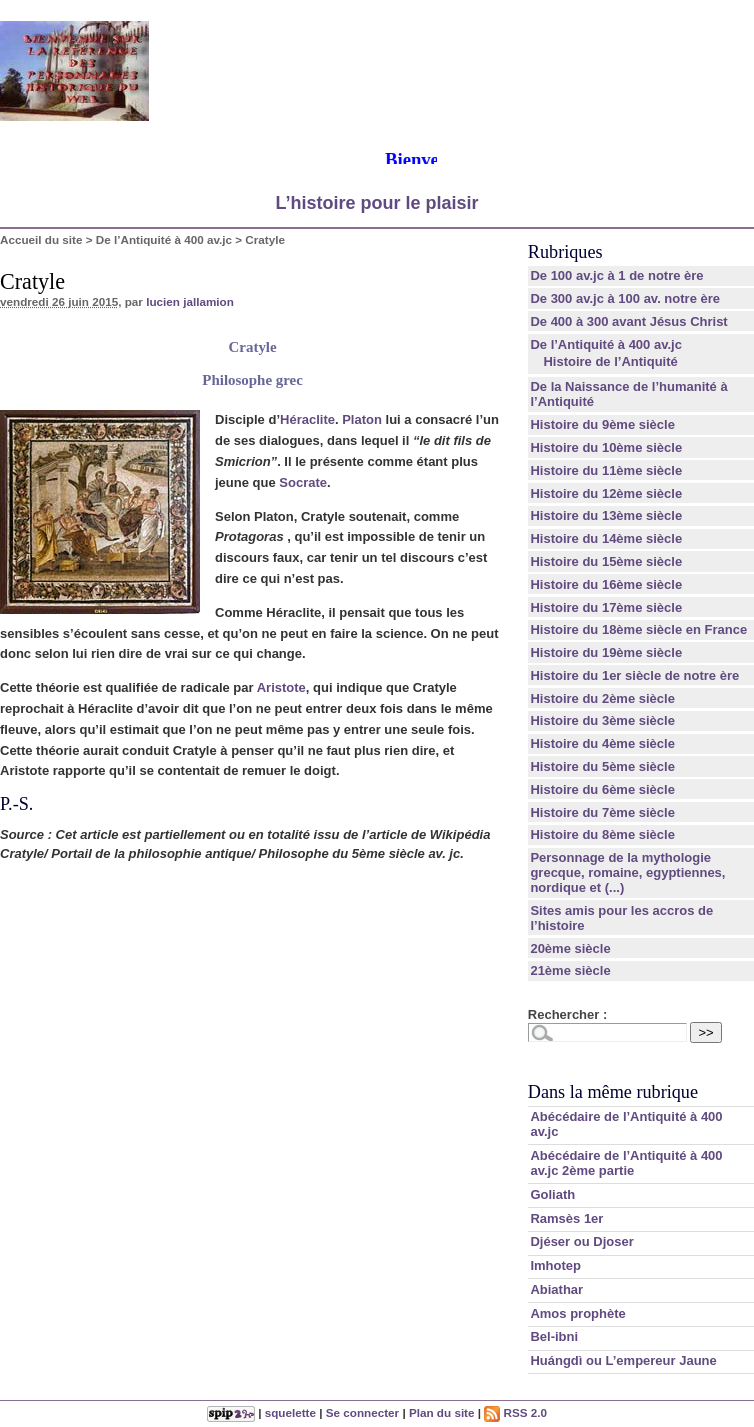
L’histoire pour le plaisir (376, 203)
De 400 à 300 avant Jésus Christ (628, 321)
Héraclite (307, 419)
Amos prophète (577, 1313)
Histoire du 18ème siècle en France (638, 629)
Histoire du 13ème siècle (606, 515)
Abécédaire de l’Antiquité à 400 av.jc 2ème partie (626, 1163)
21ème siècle (570, 970)
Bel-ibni (554, 1336)
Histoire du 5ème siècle (602, 766)
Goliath (552, 1194)
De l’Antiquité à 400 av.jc (164, 239)
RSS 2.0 (515, 1412)
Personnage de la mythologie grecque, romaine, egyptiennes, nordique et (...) (627, 872)
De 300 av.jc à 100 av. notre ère (625, 298)
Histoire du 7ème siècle (602, 812)
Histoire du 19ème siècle (606, 652)
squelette (290, 1412)
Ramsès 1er (566, 1218)
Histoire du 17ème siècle (606, 607)
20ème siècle (570, 948)
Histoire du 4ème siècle (602, 743)
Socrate (303, 482)
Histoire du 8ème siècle (602, 834)
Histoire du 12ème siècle (606, 493)
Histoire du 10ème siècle (606, 447)
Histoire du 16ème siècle (606, 584)
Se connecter (362, 1412)
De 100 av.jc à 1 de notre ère (616, 275)
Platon (362, 419)
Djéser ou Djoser (581, 1241)
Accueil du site (41, 239)
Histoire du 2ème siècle (602, 698)
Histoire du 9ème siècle (602, 424)
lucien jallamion (190, 301)
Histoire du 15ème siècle (606, 561)
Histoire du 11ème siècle (606, 470)
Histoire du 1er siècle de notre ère (634, 675)
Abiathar (556, 1289)
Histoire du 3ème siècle (602, 720)
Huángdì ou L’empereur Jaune (623, 1360)
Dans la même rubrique (613, 1092)
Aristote (281, 687)
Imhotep (555, 1265)
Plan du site (442, 1412)
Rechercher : (567, 1014)
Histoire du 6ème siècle (602, 789)
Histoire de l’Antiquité (610, 361)
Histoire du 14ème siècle (606, 538)
